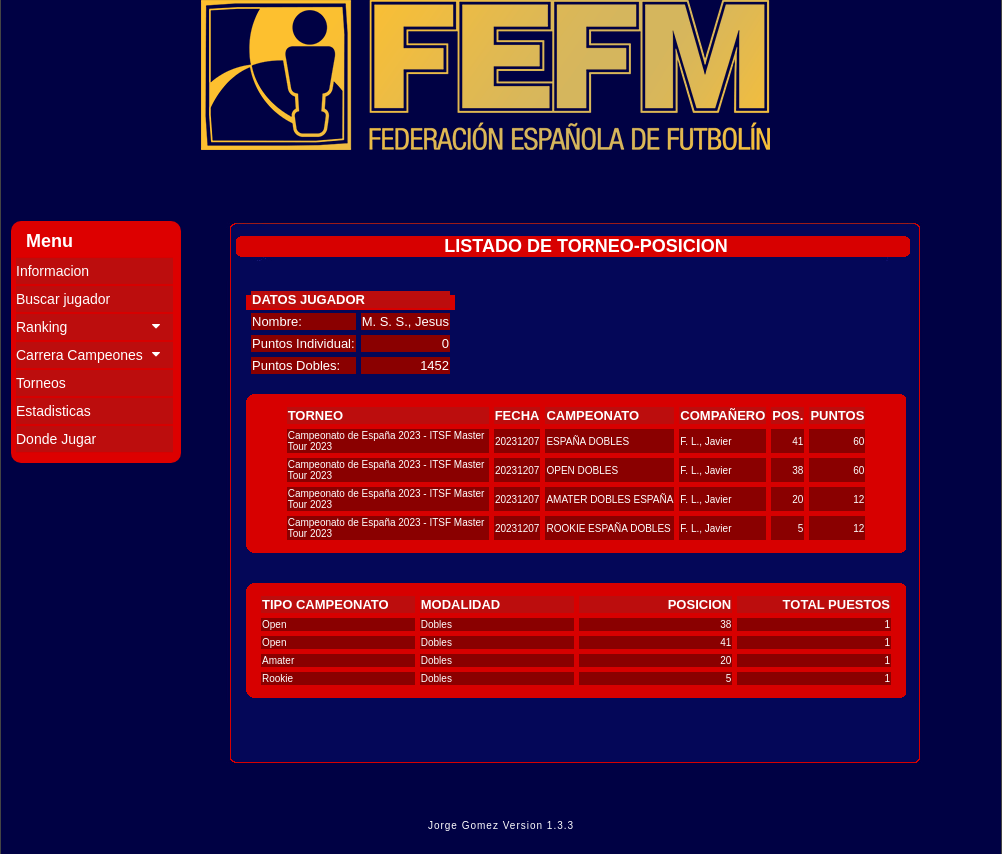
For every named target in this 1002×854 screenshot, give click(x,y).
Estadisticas (53, 411)
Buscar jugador (63, 299)
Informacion (52, 271)
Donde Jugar (56, 439)
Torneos (41, 383)
